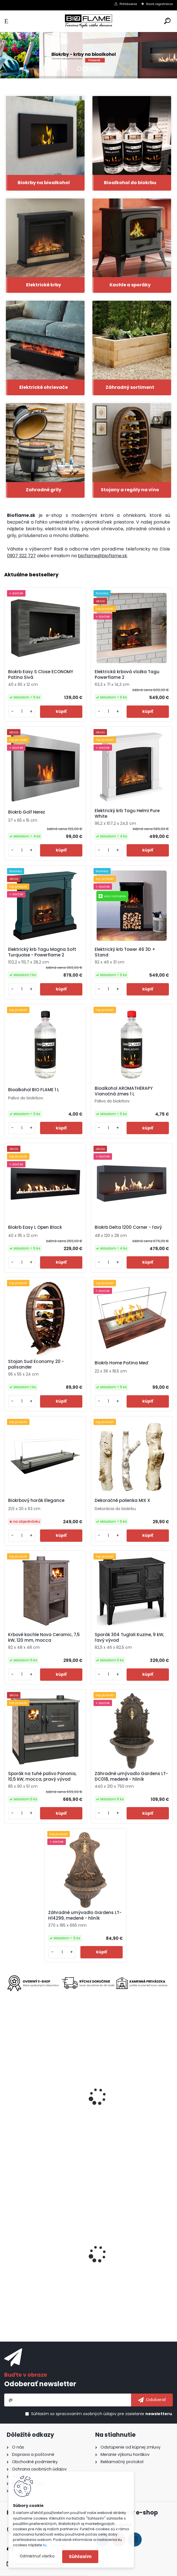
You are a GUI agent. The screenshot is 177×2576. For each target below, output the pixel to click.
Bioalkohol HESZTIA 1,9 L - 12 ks (40, 2263)
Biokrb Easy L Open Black (35, 1227)
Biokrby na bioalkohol (44, 182)
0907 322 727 (21, 555)
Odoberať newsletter (40, 2383)
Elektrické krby (43, 285)
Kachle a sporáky (130, 285)
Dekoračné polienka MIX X (122, 1500)
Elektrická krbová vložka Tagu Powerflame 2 (127, 674)
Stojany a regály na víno (130, 490)
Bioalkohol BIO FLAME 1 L (33, 1090)
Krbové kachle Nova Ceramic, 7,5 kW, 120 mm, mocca (44, 1637)
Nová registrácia (159, 4)
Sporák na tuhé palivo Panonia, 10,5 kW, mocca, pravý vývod (42, 1776)
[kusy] (22, 711)
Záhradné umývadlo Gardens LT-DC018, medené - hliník (131, 1776)
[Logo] (88, 21)
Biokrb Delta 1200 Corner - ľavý (128, 1227)
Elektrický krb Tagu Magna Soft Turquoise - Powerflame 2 (42, 952)
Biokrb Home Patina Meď (121, 1363)
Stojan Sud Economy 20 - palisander (36, 1364)
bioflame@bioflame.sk (102, 555)
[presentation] (6, 2091)
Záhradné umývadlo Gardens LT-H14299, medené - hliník (85, 1915)
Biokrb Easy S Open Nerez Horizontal (119, 2264)
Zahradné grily (43, 490)
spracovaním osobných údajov (86, 2414)
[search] (167, 20)
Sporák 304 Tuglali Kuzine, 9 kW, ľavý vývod (129, 1637)
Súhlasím (80, 2556)
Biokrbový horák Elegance (36, 1500)
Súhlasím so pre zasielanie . (102, 2414)
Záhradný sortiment (130, 387)
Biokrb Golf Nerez (26, 812)
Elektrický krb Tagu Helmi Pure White (127, 813)
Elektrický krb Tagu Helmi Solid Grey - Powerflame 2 (41, 2107)
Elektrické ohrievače (43, 387)
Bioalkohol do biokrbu (130, 182)
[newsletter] (152, 2400)
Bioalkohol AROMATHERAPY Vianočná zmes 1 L (124, 1091)
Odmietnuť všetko (37, 2556)
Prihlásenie (128, 4)
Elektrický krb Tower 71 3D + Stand (129, 2107)
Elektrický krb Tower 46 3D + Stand (125, 952)
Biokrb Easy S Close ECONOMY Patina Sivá (40, 674)
